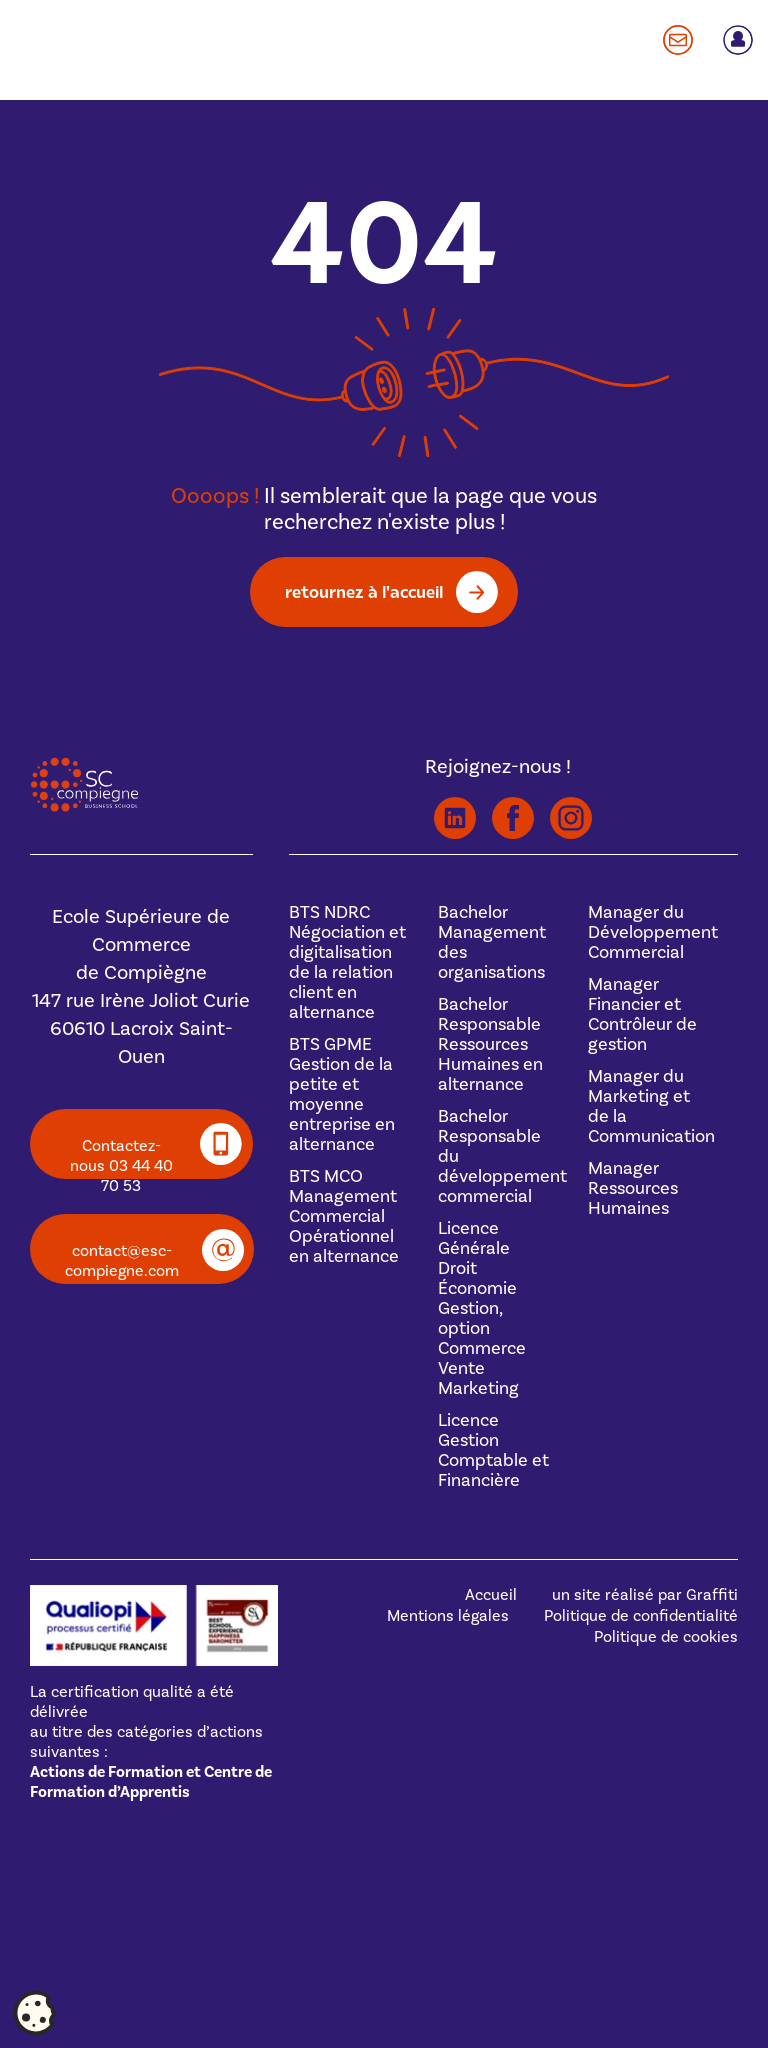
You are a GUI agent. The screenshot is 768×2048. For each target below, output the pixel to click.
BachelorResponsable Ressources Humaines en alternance (490, 1044)
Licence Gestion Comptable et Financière (493, 1450)
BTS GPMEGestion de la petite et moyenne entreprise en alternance (342, 1094)
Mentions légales (448, 1616)
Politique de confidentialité (641, 1616)
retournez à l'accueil (364, 591)
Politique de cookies (666, 1637)
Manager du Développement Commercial (653, 932)
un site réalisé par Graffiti (645, 1595)
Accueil (491, 1595)
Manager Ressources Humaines (633, 1188)
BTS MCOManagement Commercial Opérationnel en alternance (344, 1216)
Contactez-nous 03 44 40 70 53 (121, 1157)
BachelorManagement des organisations (492, 942)
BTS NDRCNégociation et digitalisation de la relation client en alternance (347, 962)
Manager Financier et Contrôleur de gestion (642, 1014)
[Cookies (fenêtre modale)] (35, 2014)
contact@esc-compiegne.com (122, 1261)
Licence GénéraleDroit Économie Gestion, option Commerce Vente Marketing (482, 1308)
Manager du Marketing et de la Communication (651, 1106)
